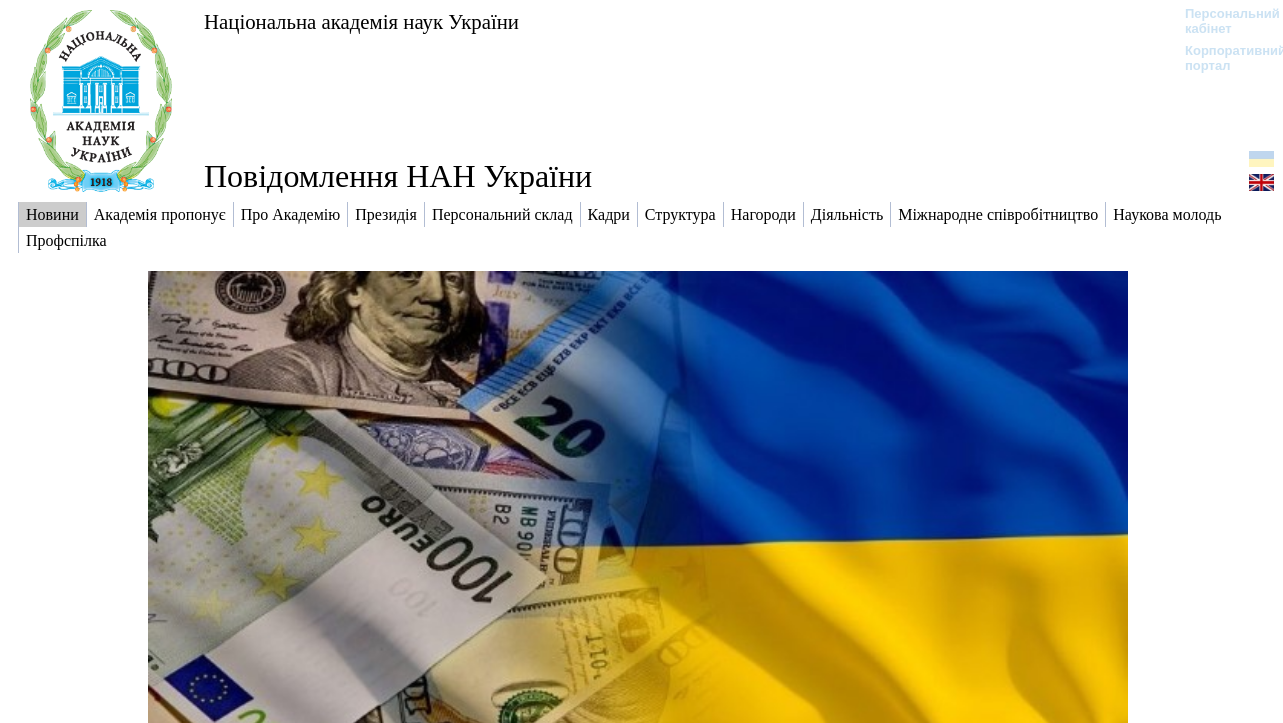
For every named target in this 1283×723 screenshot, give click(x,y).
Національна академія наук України (361, 21)
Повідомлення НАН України (398, 176)
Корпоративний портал (1222, 58)
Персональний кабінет (1222, 21)
